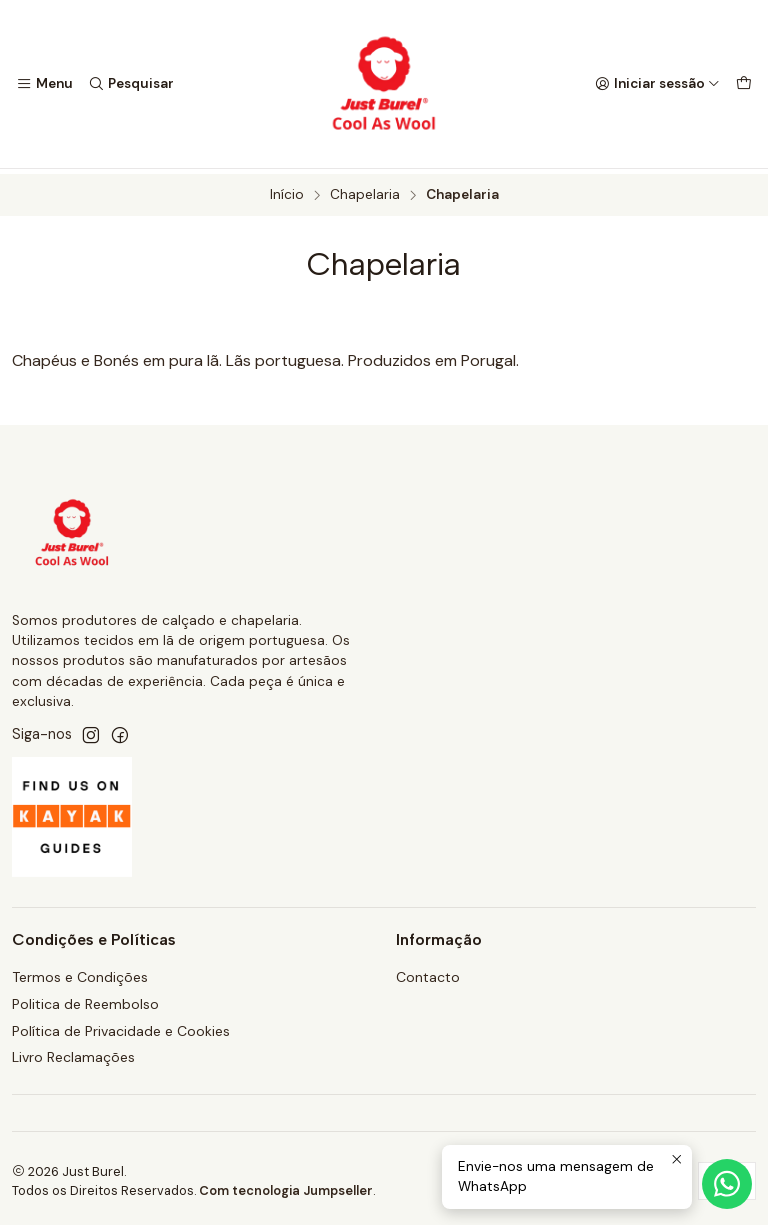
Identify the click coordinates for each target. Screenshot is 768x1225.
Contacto (428, 972)
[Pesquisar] (130, 84)
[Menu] (44, 84)
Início (287, 191)
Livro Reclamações (73, 1053)
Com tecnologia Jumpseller (286, 1185)
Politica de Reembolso (85, 999)
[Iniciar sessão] (657, 84)
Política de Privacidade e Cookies (121, 1026)
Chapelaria (365, 191)
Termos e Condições (80, 972)
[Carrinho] (744, 84)
